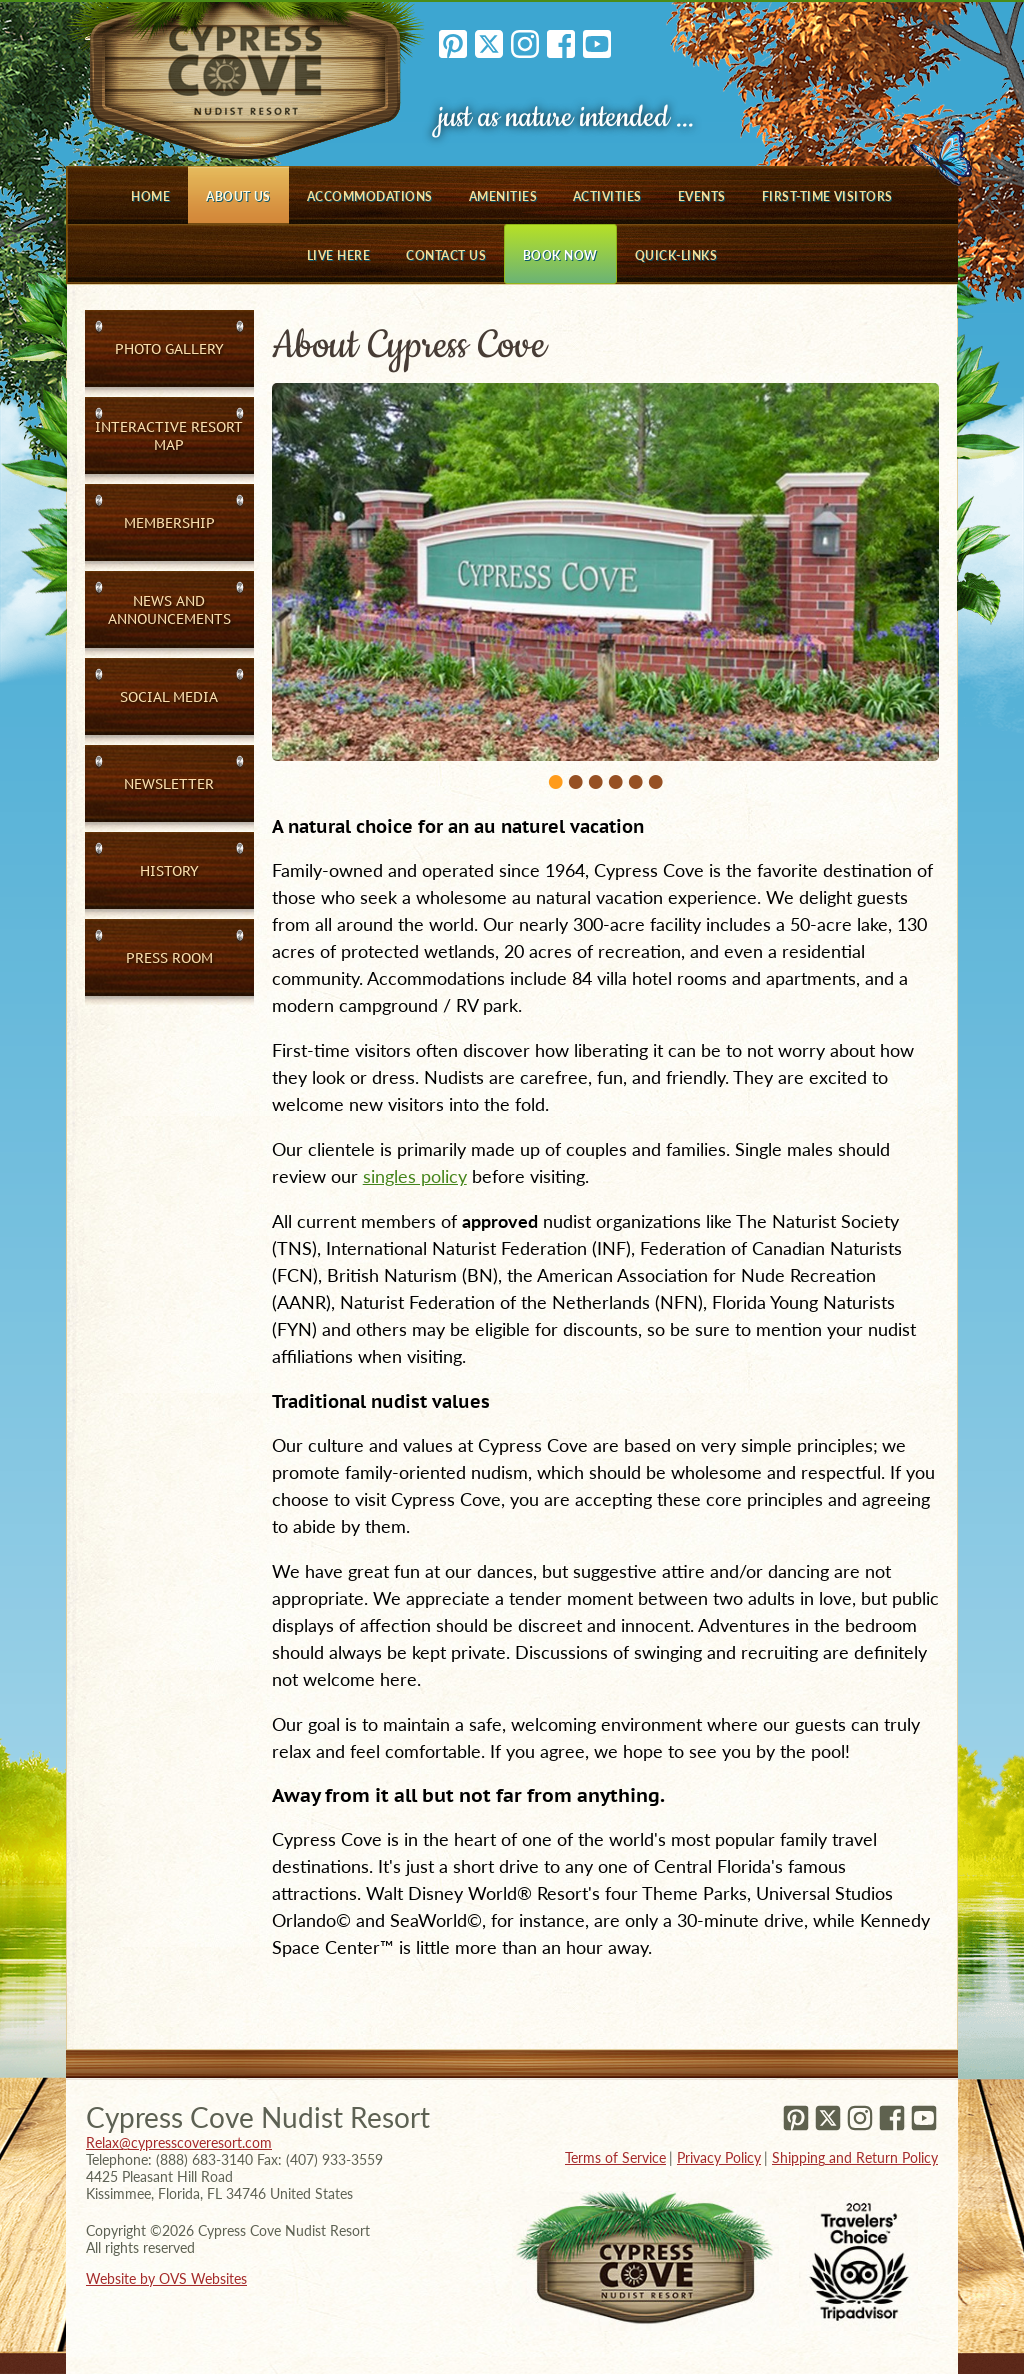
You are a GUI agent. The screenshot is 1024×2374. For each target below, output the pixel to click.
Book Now (560, 255)
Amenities (503, 196)
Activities (607, 196)
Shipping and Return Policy (855, 2157)
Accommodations (370, 196)
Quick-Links (676, 255)
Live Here (338, 255)
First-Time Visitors (827, 196)
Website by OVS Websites (166, 2278)
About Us (238, 196)
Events (702, 196)
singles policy (415, 1176)
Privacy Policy (719, 2157)
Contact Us (446, 255)
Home (150, 196)
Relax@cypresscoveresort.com (179, 2142)
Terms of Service (615, 2157)
